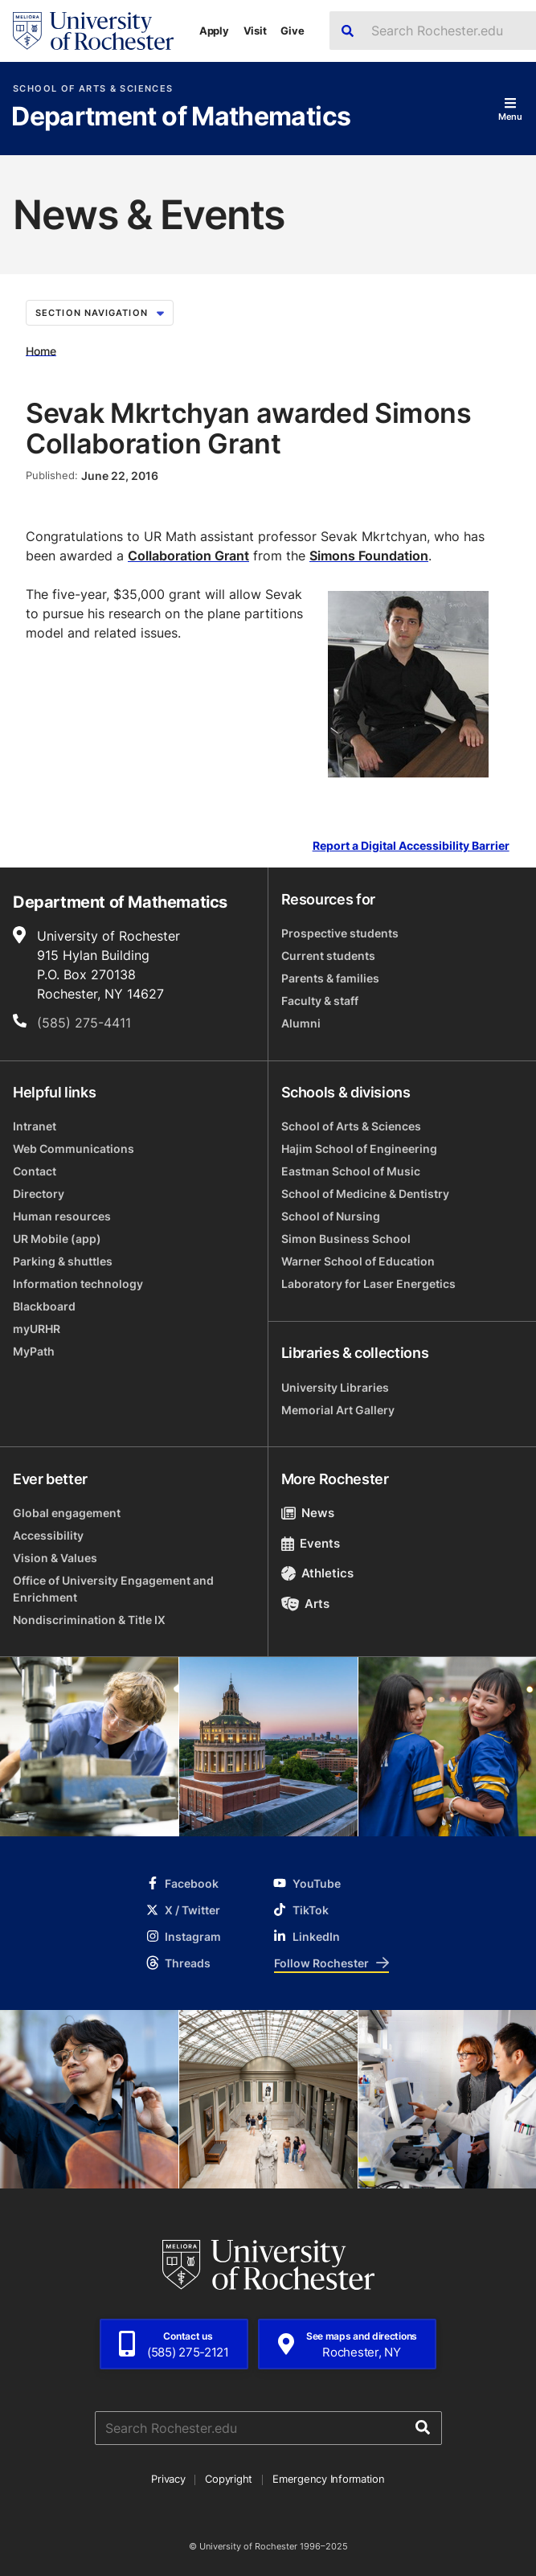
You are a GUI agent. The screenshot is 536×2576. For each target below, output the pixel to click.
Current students (328, 955)
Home (41, 350)
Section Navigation (99, 312)
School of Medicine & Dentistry (365, 1193)
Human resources (62, 1216)
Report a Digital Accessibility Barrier (411, 846)
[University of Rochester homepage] (93, 31)
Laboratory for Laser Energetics (368, 1283)
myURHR (36, 1328)
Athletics (317, 1573)
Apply (214, 30)
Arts (305, 1603)
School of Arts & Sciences (93, 89)
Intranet (34, 1126)
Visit (255, 30)
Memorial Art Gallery (338, 1409)
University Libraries (335, 1387)
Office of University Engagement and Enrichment (113, 1589)
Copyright (228, 2478)
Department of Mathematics (180, 117)
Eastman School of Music (350, 1171)
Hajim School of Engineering (359, 1148)
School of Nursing (330, 1216)
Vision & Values (55, 1557)
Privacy (168, 2478)
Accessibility (48, 1535)
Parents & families (330, 978)
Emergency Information (328, 2478)
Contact (34, 1171)
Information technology (78, 1283)
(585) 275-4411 (84, 1023)
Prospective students (340, 933)
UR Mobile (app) (57, 1238)
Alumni (301, 1023)
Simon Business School (346, 1238)
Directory (38, 1193)
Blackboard (44, 1306)
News (308, 1512)
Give (292, 30)
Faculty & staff (319, 1000)
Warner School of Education (358, 1261)
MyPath (34, 1351)
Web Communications (73, 1148)
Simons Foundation (368, 555)
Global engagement (67, 1512)
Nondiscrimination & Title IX (89, 1619)
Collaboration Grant (188, 555)
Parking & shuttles (63, 1261)
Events (311, 1543)
